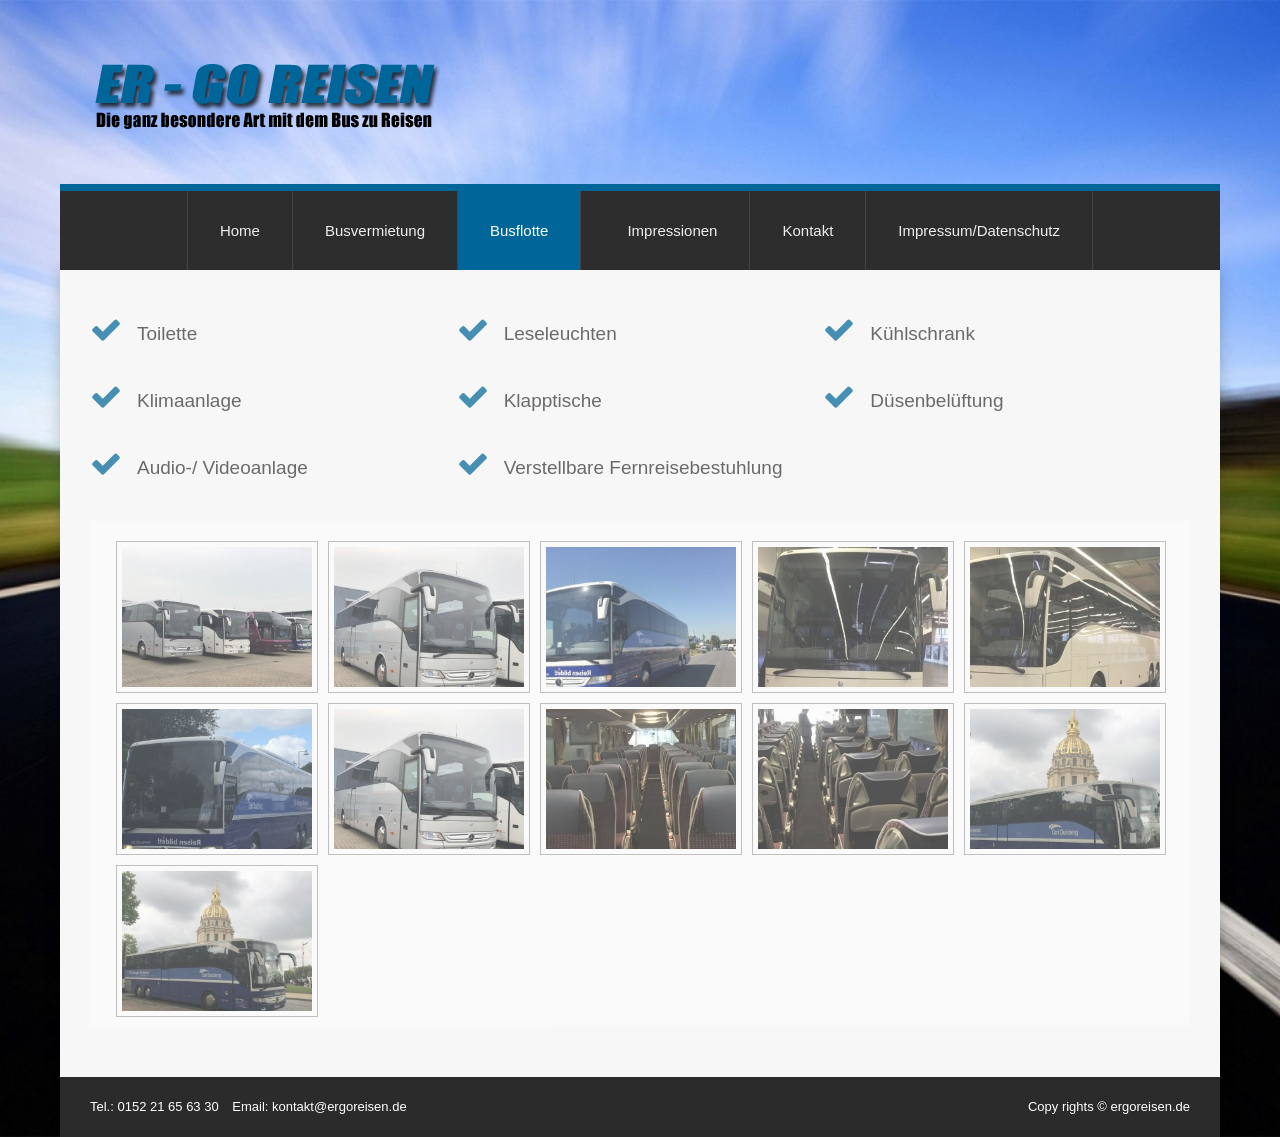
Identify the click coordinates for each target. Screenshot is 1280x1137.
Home (240, 230)
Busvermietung (375, 230)
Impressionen (672, 230)
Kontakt (807, 230)
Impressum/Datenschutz (979, 230)
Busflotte (519, 230)
